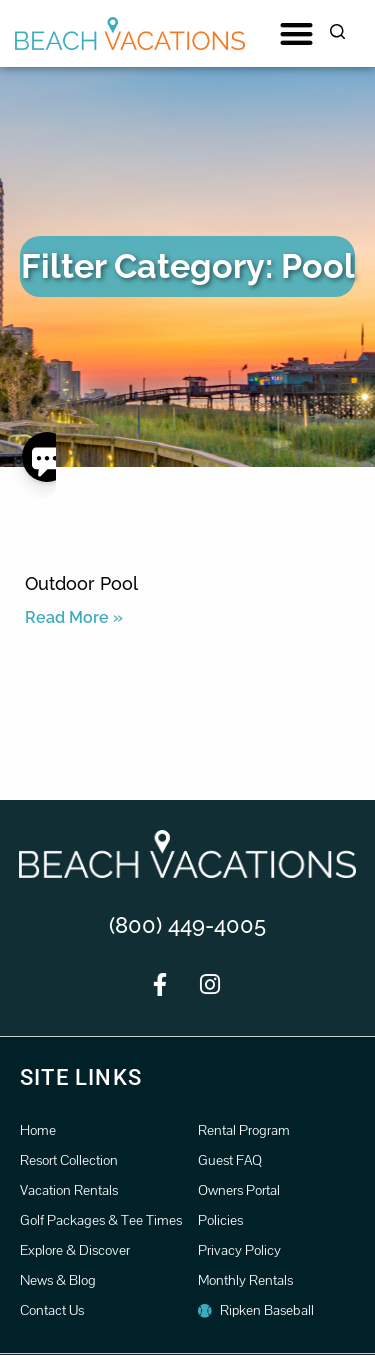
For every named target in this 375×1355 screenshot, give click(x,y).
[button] (296, 33)
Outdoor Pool (81, 583)
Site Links (81, 1077)
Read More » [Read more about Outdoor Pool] (74, 617)
